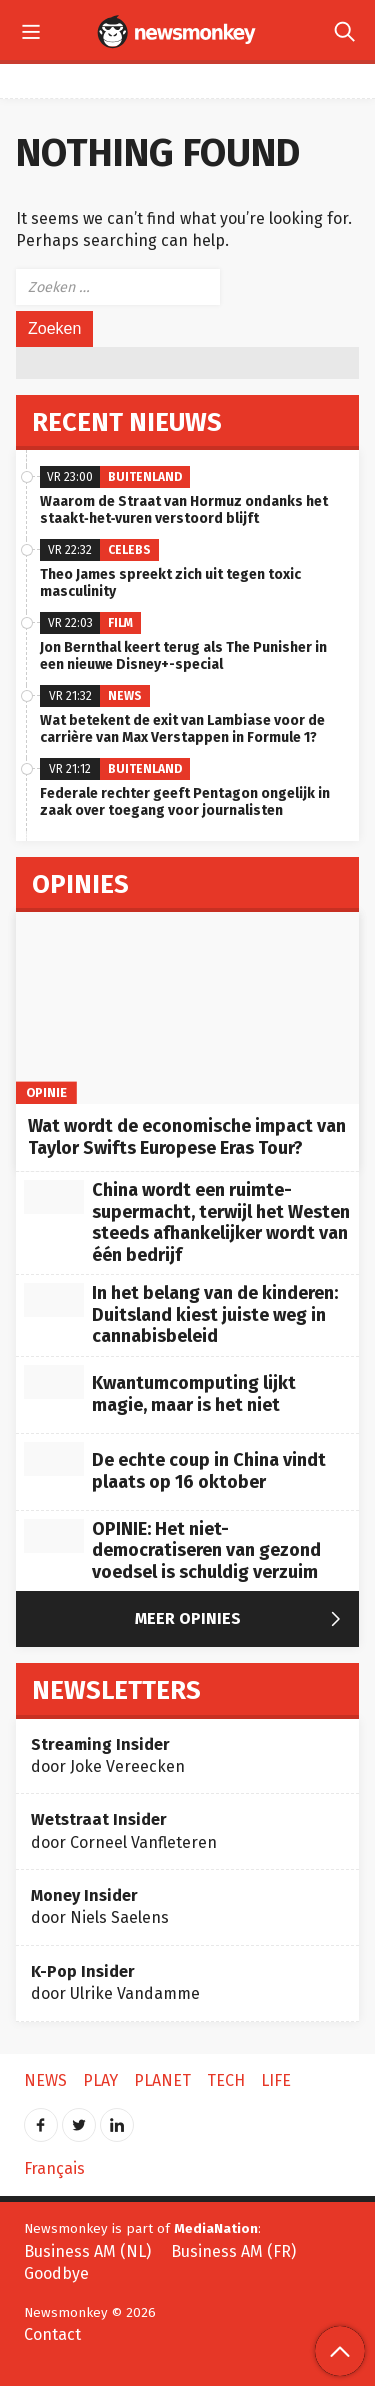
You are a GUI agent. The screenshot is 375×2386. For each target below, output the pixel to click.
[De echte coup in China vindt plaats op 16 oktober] (54, 1459)
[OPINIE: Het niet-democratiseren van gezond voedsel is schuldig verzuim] (54, 1536)
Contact (52, 2334)
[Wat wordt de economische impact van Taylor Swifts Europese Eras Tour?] (187, 1008)
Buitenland (145, 477)
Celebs (129, 550)
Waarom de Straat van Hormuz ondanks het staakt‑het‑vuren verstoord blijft (184, 510)
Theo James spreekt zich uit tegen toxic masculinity (170, 583)
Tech (226, 2080)
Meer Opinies (242, 1620)
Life (276, 2080)
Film (120, 623)
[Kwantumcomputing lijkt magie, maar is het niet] (54, 1382)
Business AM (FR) (233, 2251)
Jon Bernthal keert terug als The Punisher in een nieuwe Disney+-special (183, 656)
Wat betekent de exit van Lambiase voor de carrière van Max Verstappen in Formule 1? (182, 729)
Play (100, 2080)
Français (54, 2168)
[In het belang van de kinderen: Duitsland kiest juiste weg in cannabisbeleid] (54, 1300)
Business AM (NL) (87, 2251)
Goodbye (56, 2273)
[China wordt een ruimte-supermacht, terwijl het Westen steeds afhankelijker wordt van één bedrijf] (54, 1197)
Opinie (47, 1092)
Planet (162, 2080)
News (125, 696)
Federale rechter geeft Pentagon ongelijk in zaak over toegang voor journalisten (185, 802)
